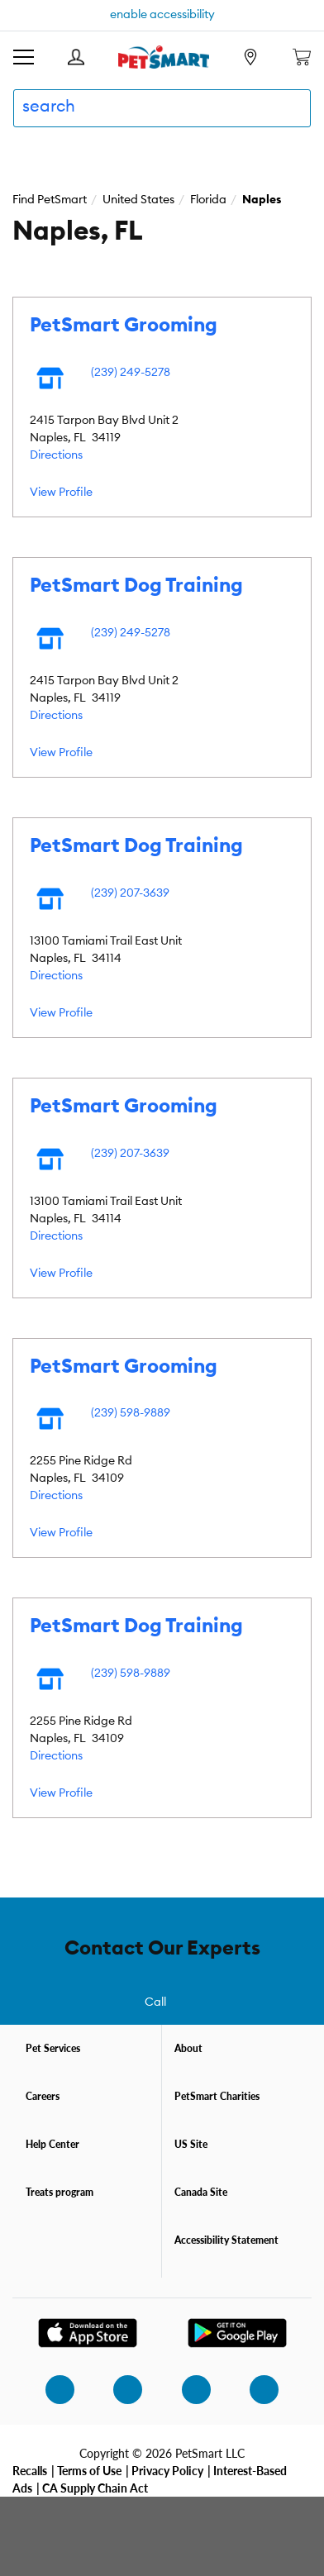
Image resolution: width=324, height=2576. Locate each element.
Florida (208, 200)
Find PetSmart (49, 200)
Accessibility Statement (226, 2240)
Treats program (59, 2192)
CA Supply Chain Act (95, 2487)
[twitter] (187, 2389)
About (188, 2048)
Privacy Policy (167, 2470)
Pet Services (53, 2048)
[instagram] (50, 2389)
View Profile (61, 492)
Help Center (52, 2144)
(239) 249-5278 (130, 373)
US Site (190, 2144)
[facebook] (118, 2389)
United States (138, 200)
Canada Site (200, 2192)
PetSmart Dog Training (136, 586)
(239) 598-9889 (130, 1413)
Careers (43, 2096)
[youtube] (255, 2389)
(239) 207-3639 (130, 893)
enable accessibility (162, 15)
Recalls (29, 2470)
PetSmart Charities (217, 2096)
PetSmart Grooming (123, 326)
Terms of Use (89, 2470)
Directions (56, 455)
